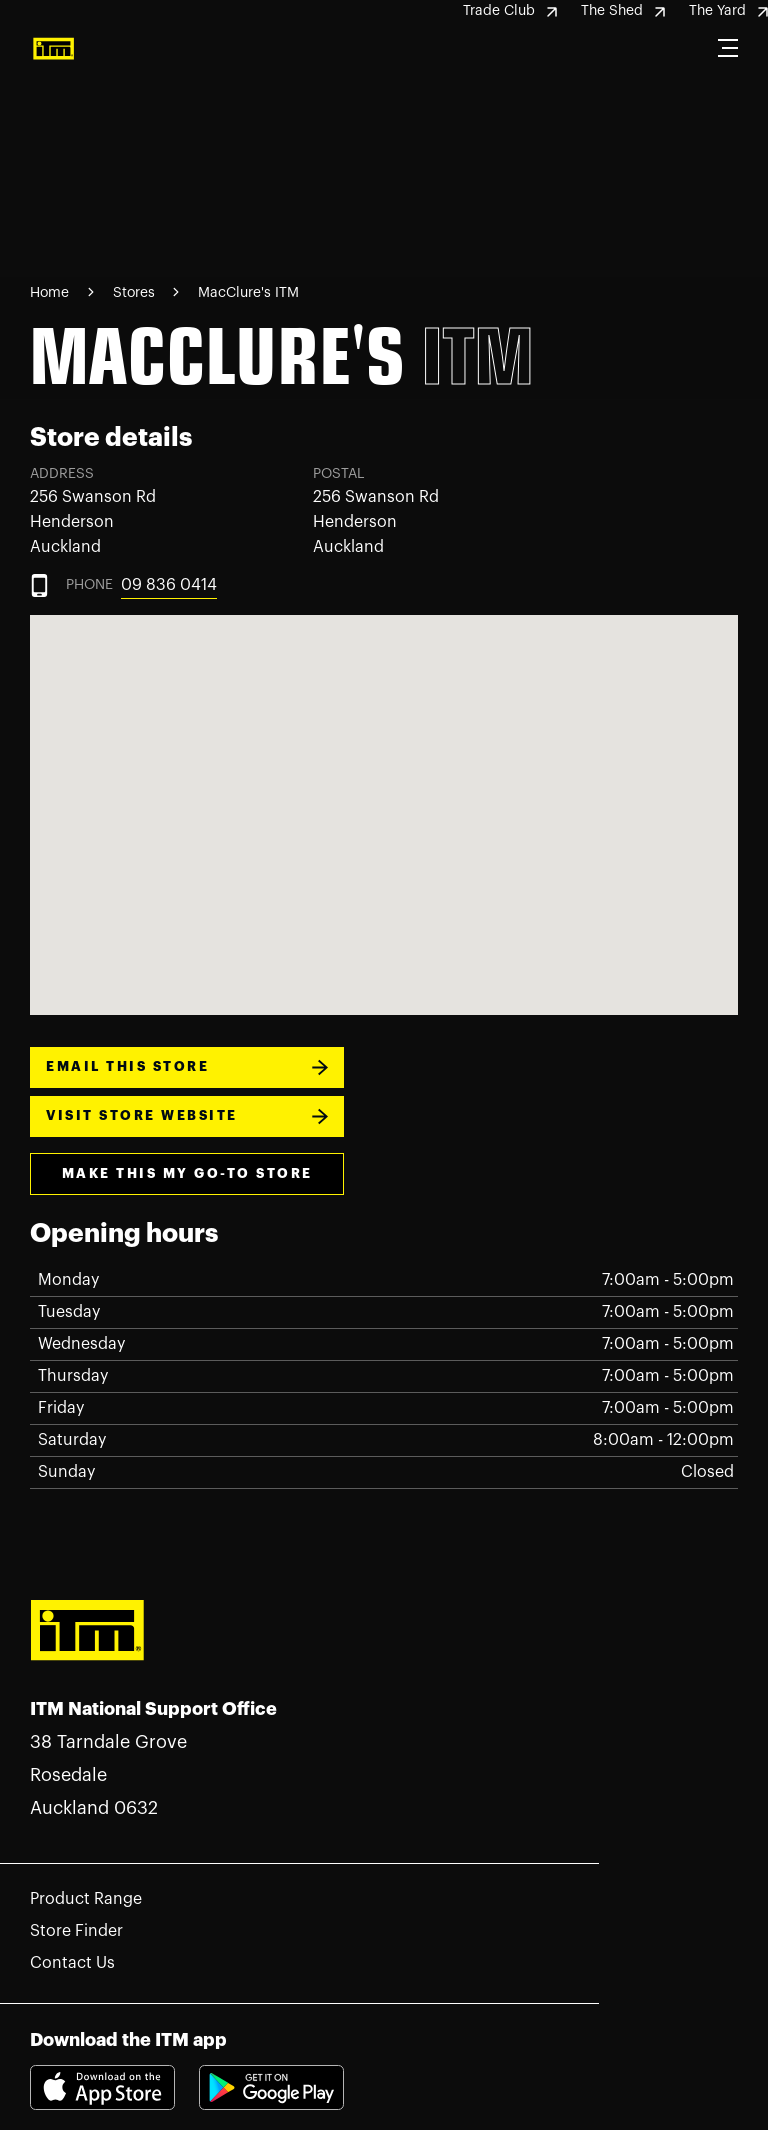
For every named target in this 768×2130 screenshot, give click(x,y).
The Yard (728, 11)
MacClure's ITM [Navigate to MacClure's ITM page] (248, 293)
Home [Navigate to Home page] (49, 293)
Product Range (86, 1899)
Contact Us (72, 1963)
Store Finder (76, 1931)
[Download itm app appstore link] (114, 2087)
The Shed (623, 11)
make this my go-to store (187, 1173)
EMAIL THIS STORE (187, 1067)
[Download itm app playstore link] (271, 2105)
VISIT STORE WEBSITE (187, 1116)
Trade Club (510, 11)
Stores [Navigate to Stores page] (136, 293)
